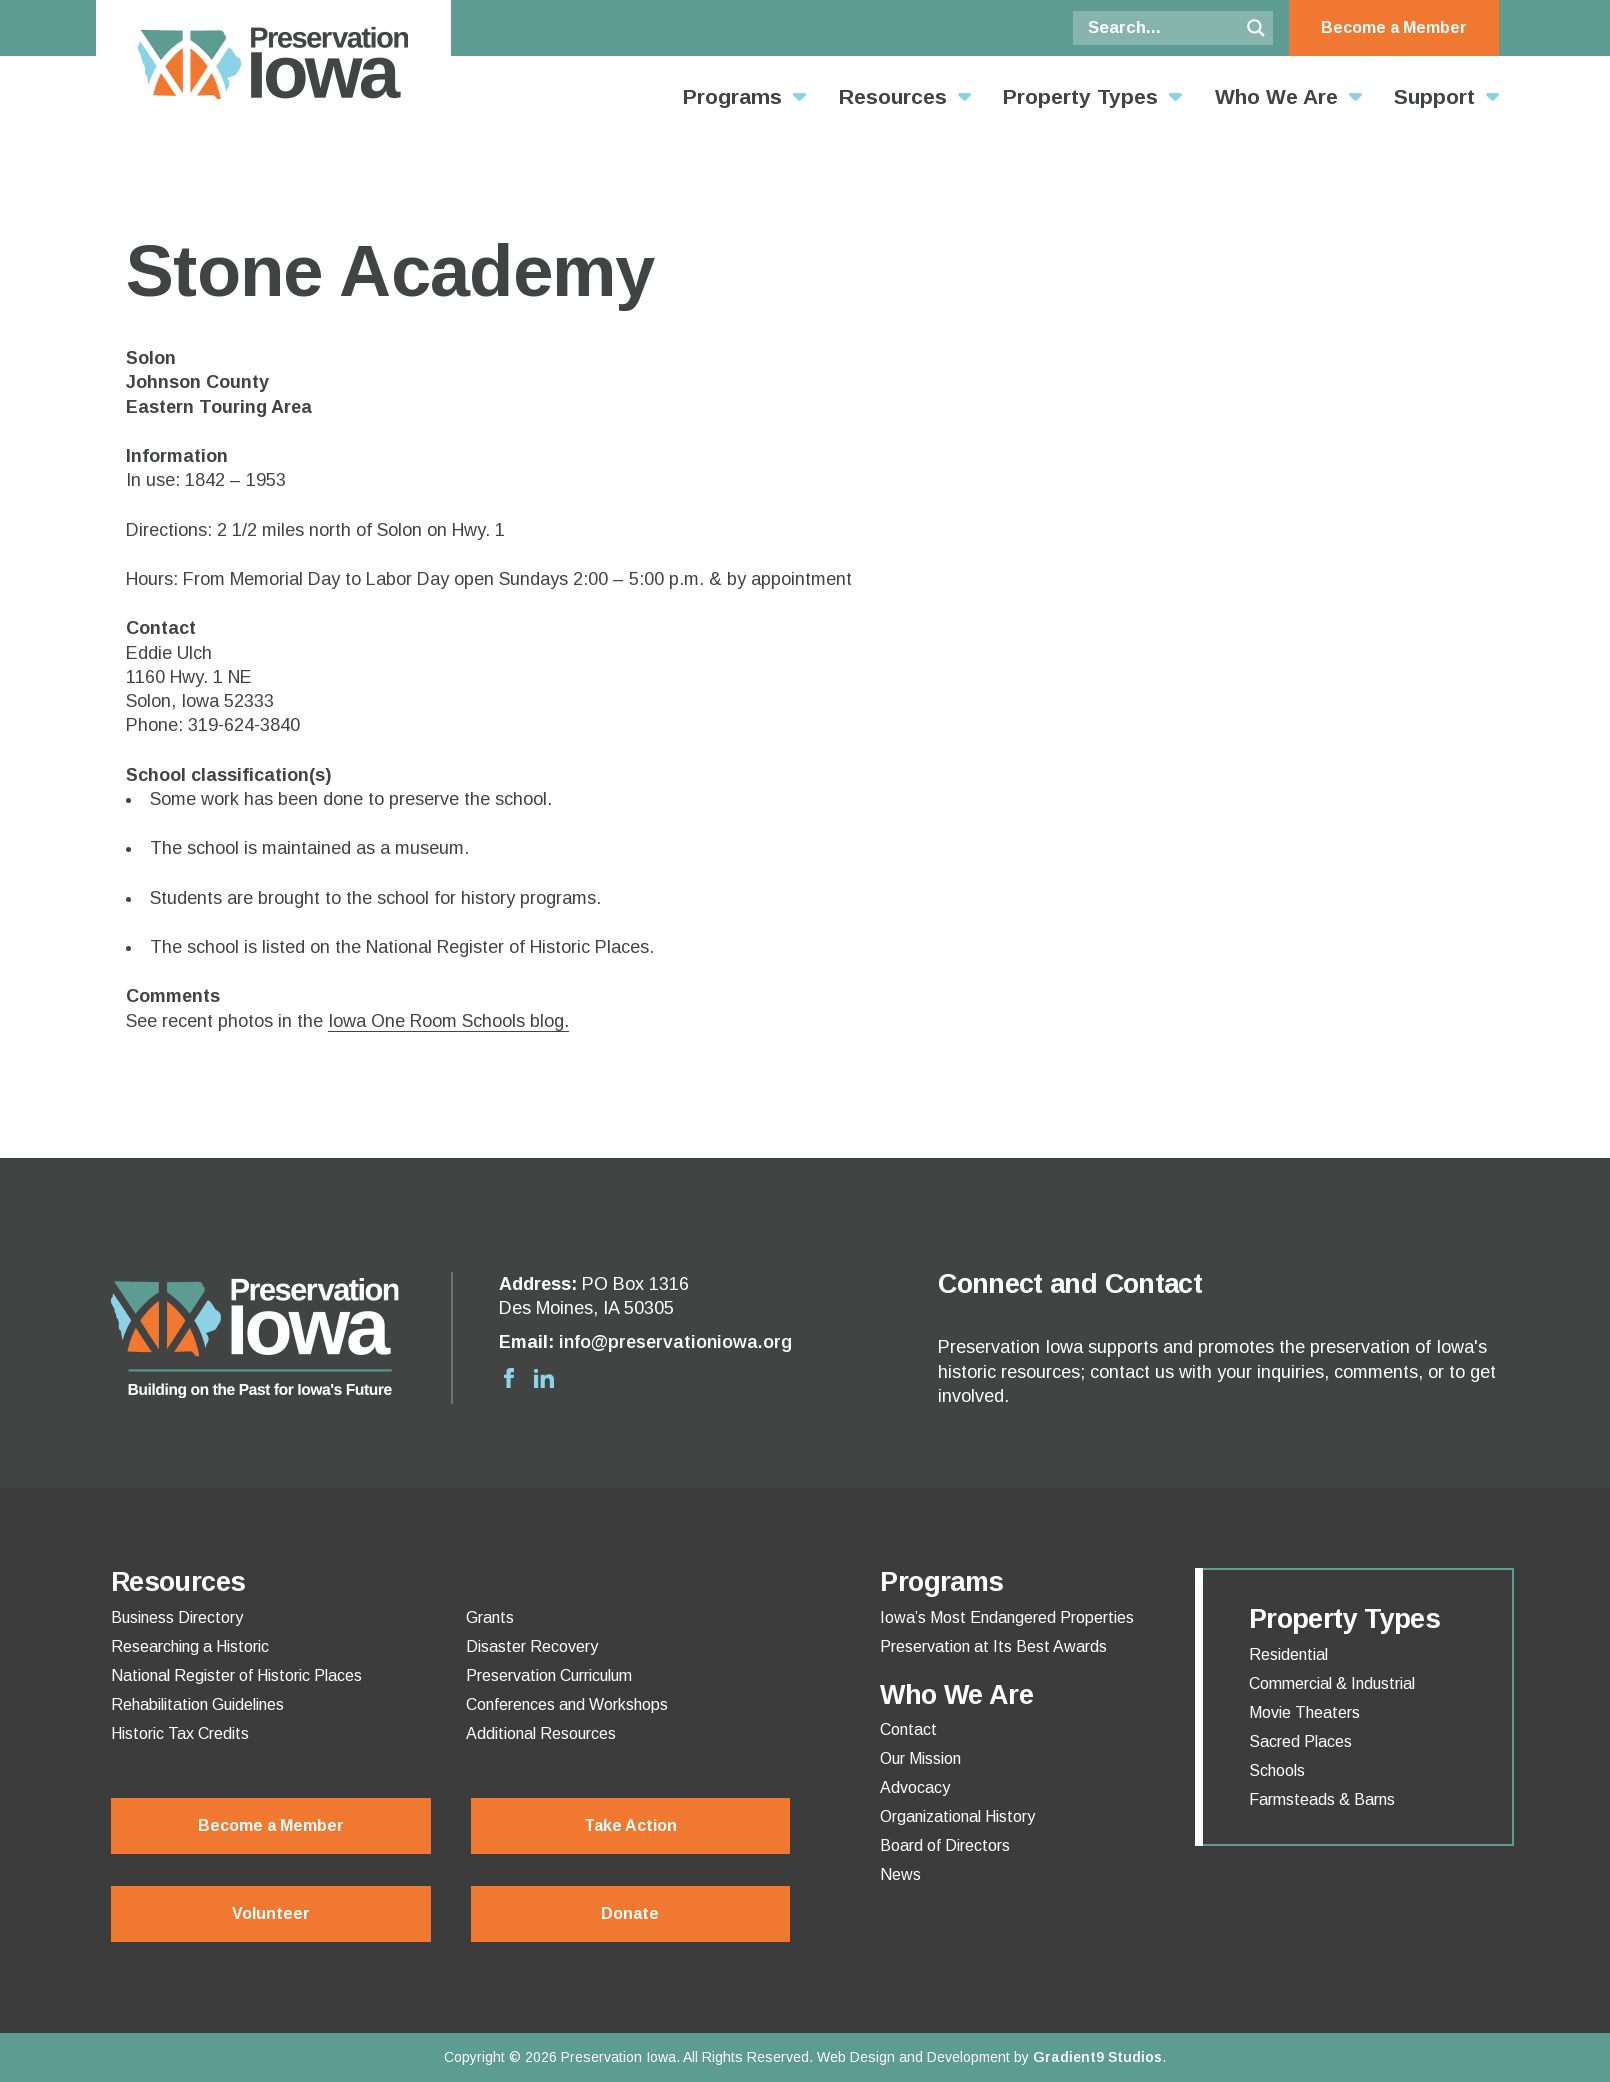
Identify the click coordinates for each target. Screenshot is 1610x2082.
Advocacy (915, 1788)
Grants (490, 1618)
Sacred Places (1300, 1742)
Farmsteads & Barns (1322, 1800)
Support (1434, 96)
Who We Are (1276, 96)
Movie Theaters (1304, 1713)
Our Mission (920, 1759)
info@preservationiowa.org (675, 1342)
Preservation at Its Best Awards (993, 1647)
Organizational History (957, 1817)
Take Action (630, 1825)
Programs (732, 96)
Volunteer (271, 1913)
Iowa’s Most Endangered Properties (1007, 1618)
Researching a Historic (190, 1647)
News (900, 1875)
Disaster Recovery (532, 1647)
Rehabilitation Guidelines (197, 1705)
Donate (630, 1913)
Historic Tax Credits (180, 1734)
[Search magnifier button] (1256, 28)
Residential (1288, 1655)
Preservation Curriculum (549, 1676)
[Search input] (1161, 28)
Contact (908, 1730)
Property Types (1080, 96)
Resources (893, 96)
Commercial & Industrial (1332, 1684)
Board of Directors (945, 1846)
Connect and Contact (1070, 1284)
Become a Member (1394, 27)
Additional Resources (541, 1734)
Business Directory (177, 1618)
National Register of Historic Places (236, 1676)
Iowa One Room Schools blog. (448, 1021)
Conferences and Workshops (567, 1705)
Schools (1277, 1771)
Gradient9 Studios (1097, 2057)
